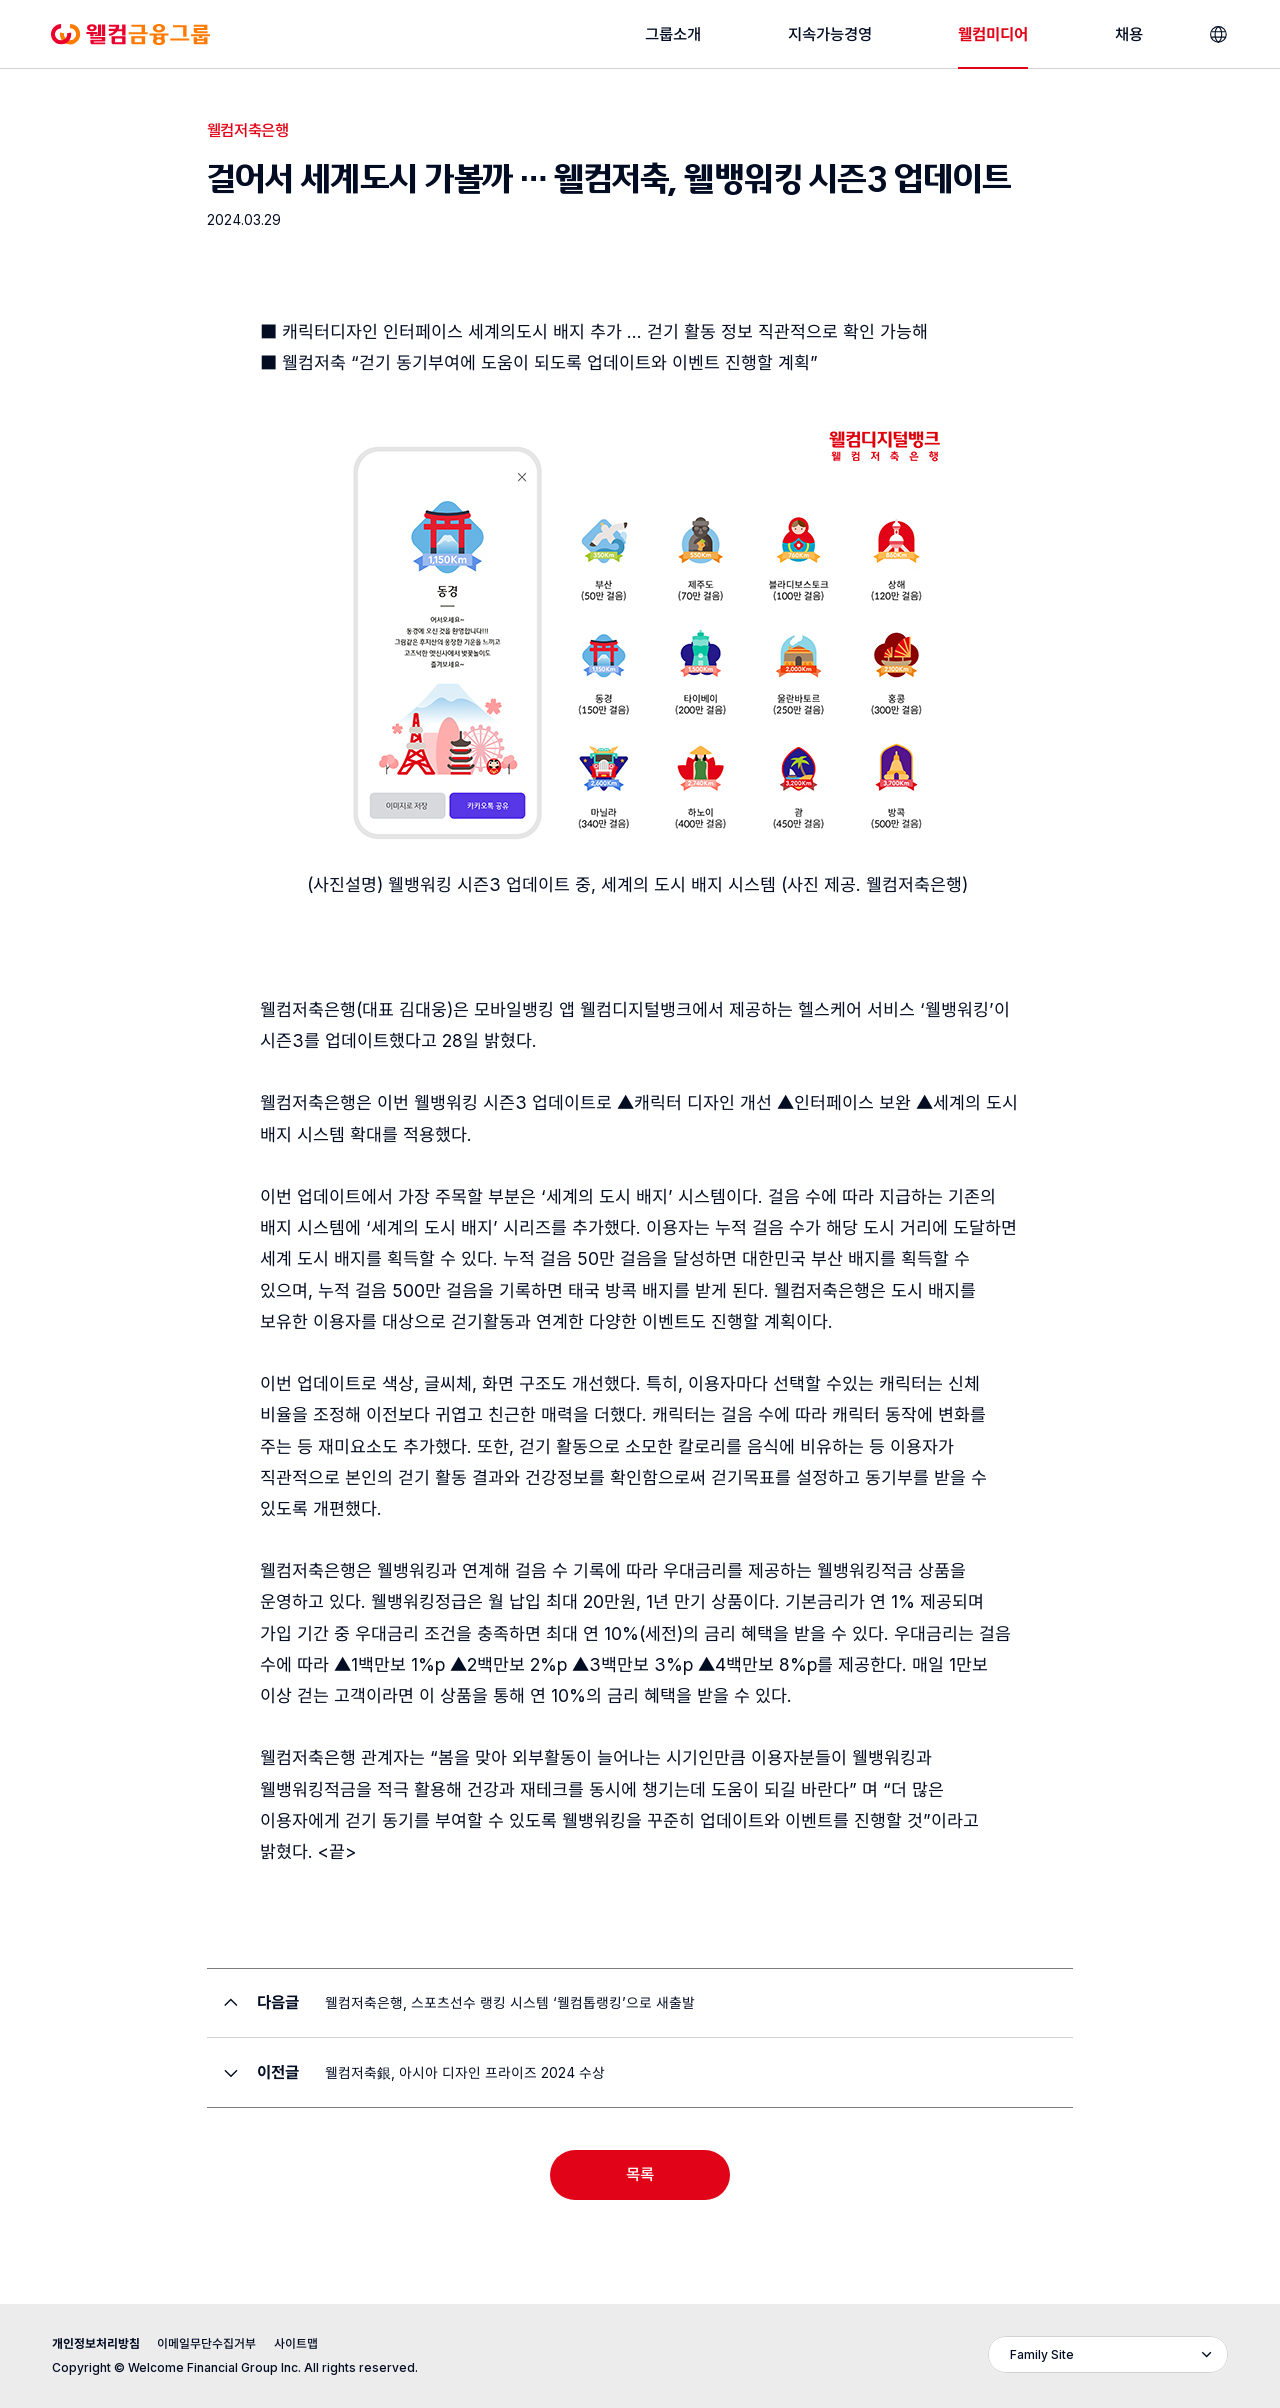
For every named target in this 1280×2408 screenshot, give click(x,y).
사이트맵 (296, 2343)
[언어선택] (1218, 34)
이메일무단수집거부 (206, 2343)
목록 (640, 2174)
